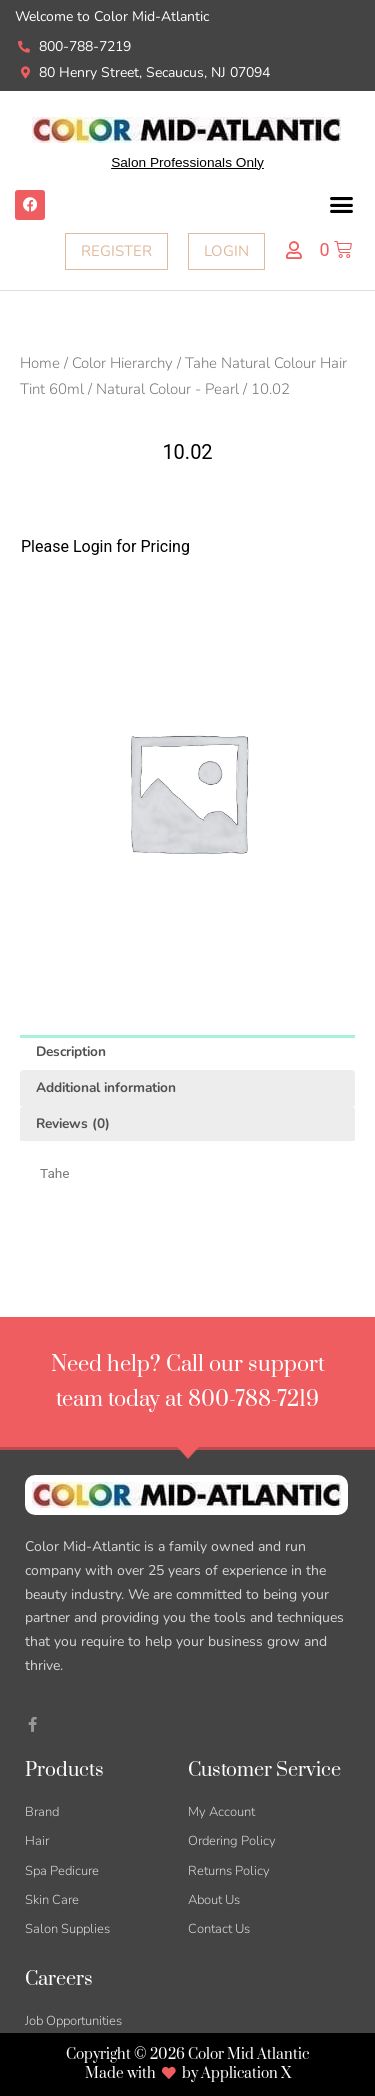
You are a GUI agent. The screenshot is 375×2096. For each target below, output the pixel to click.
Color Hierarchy (122, 363)
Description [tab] (71, 1051)
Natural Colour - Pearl (167, 389)
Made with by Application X (188, 2073)
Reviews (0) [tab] (73, 1123)
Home (40, 363)
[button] (342, 205)
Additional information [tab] (106, 1087)
